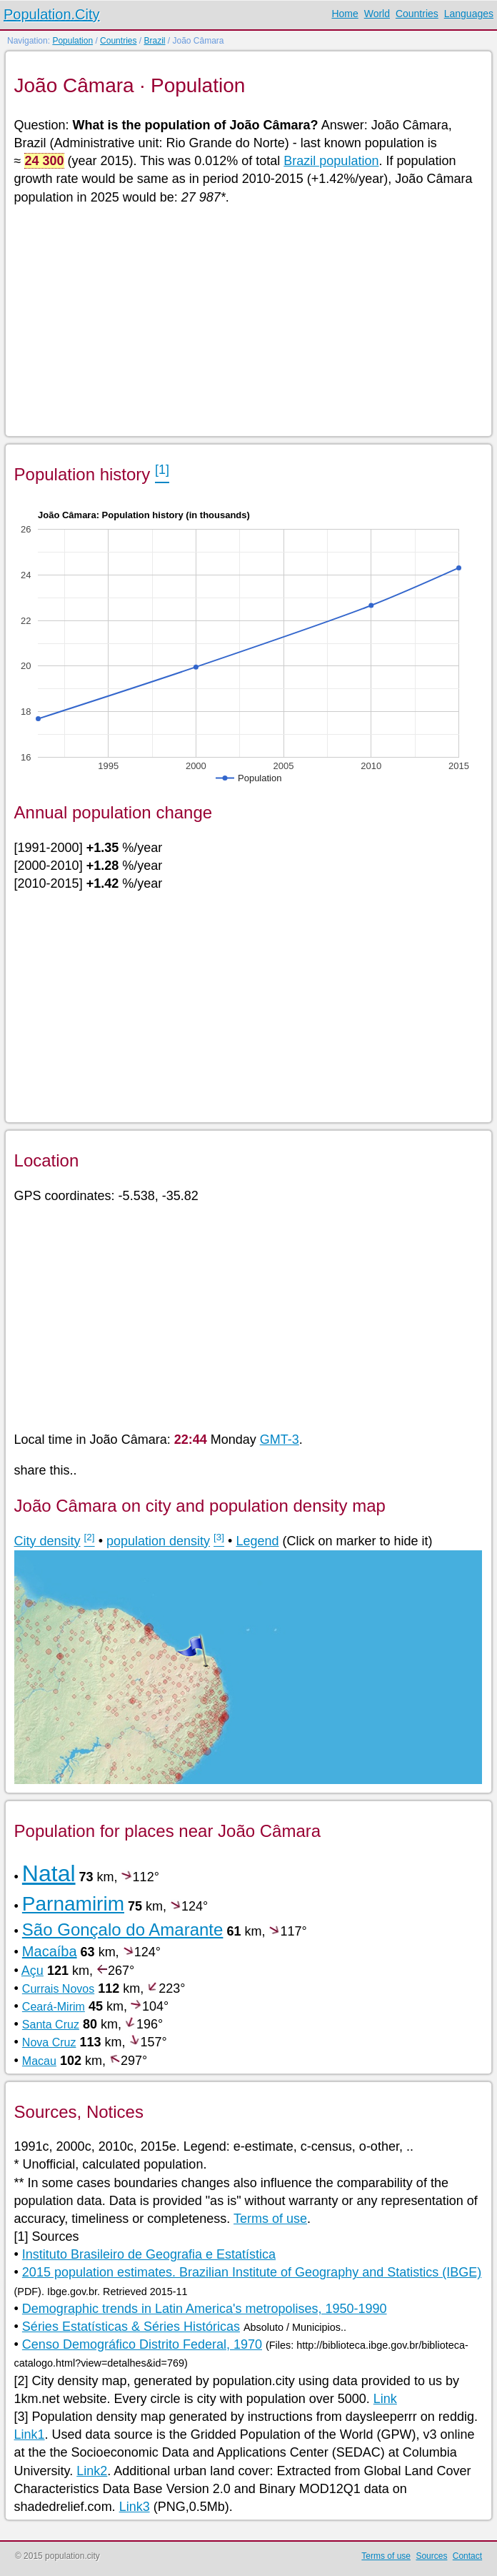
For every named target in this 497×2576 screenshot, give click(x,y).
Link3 (134, 2507)
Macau (39, 2061)
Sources (431, 2556)
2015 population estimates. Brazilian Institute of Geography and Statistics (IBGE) (251, 2272)
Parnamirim (73, 1904)
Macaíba (49, 1951)
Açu (32, 1970)
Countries (417, 13)
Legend (257, 1541)
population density (158, 1541)
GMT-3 (279, 1439)
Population (72, 41)
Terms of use (270, 2218)
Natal (49, 1873)
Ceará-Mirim (53, 2007)
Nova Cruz (49, 2042)
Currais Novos (58, 1989)
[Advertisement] (248, 319)
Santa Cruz (50, 2024)
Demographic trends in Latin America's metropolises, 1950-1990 (204, 2309)
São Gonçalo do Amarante (123, 1929)
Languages (468, 13)
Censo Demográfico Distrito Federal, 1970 (142, 2344)
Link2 (91, 2471)
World (377, 13)
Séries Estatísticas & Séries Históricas (131, 2326)
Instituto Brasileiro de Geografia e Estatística (149, 2254)
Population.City (52, 14)
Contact (467, 2556)
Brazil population (330, 161)
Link (385, 2399)
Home (344, 13)
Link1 (29, 2434)
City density (47, 1541)
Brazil (154, 41)
